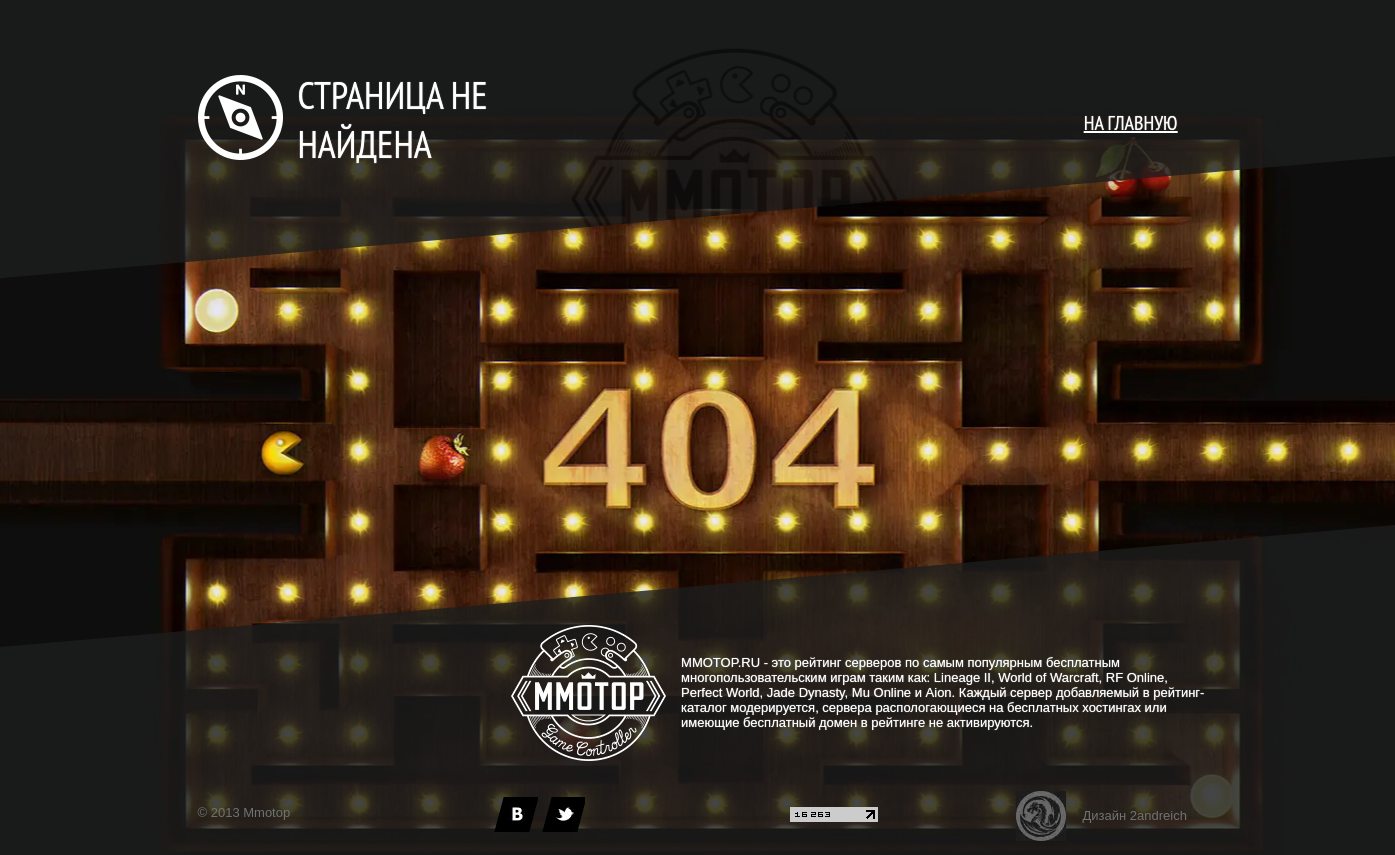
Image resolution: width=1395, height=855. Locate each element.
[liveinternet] (834, 817)
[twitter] (563, 814)
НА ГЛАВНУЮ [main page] (1131, 123)
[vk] (516, 814)
